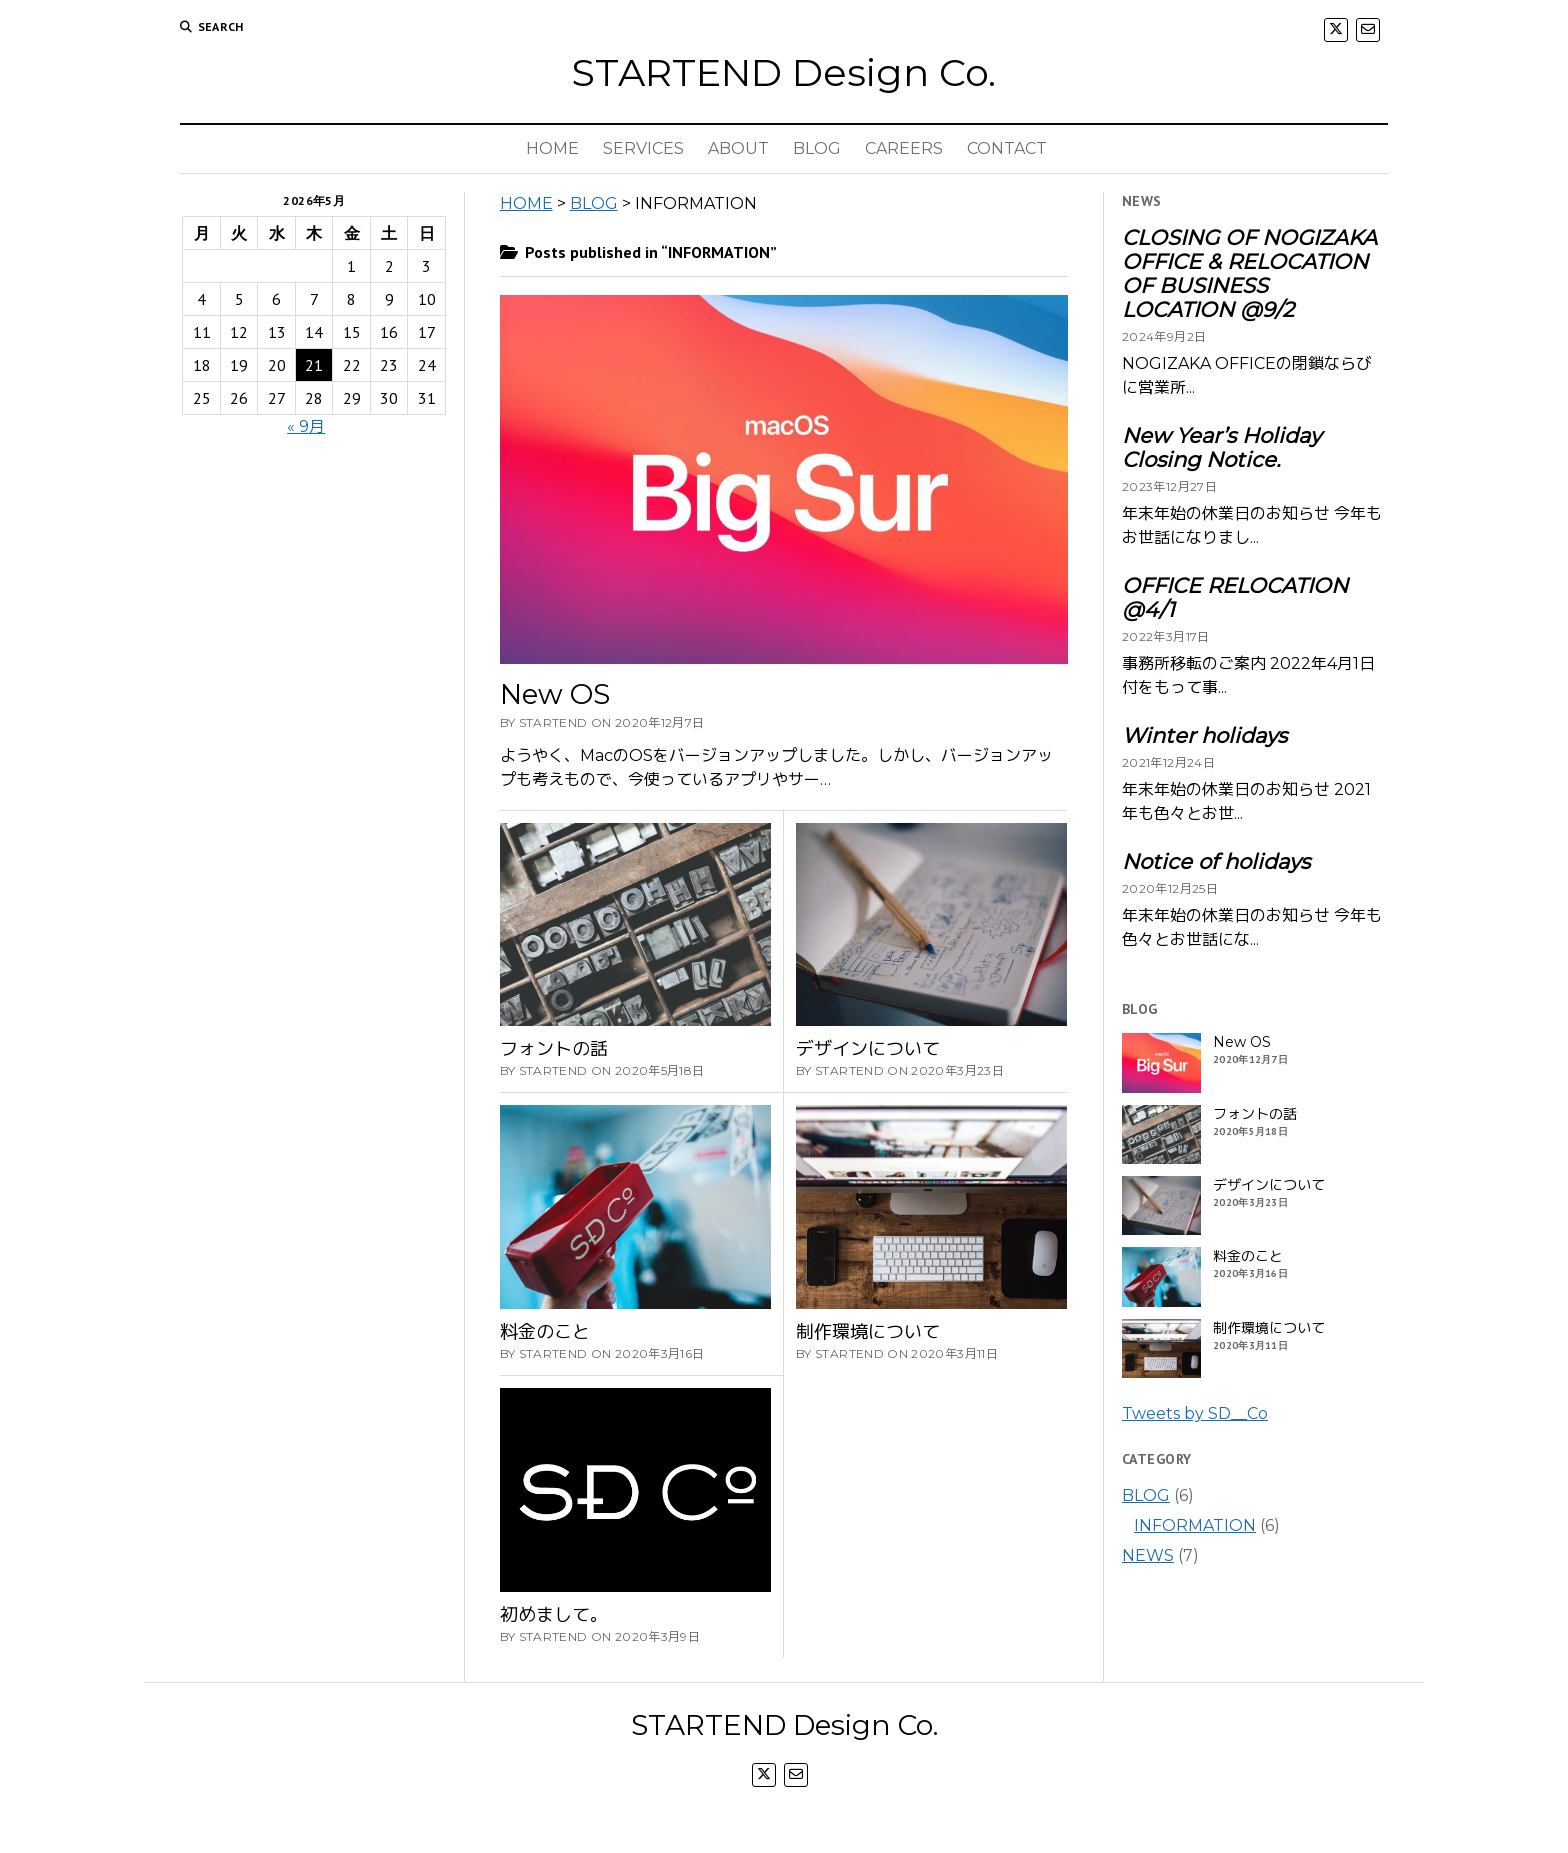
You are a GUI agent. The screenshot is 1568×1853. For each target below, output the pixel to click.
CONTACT (1007, 148)
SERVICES (643, 148)
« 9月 (306, 426)
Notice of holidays (1216, 862)
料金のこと (545, 1332)
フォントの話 (554, 1049)
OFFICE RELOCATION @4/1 (1235, 598)
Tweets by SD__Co (1195, 1413)
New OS (555, 694)
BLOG (817, 148)
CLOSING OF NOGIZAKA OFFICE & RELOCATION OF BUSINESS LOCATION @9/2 (1249, 274)
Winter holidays (1204, 736)
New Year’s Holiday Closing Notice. (1221, 448)
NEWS (1148, 1555)
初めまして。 (554, 1615)
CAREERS (904, 148)
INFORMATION (1195, 1525)
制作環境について (868, 1332)
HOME (552, 148)
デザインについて (868, 1049)
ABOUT (738, 148)
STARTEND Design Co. (784, 72)
